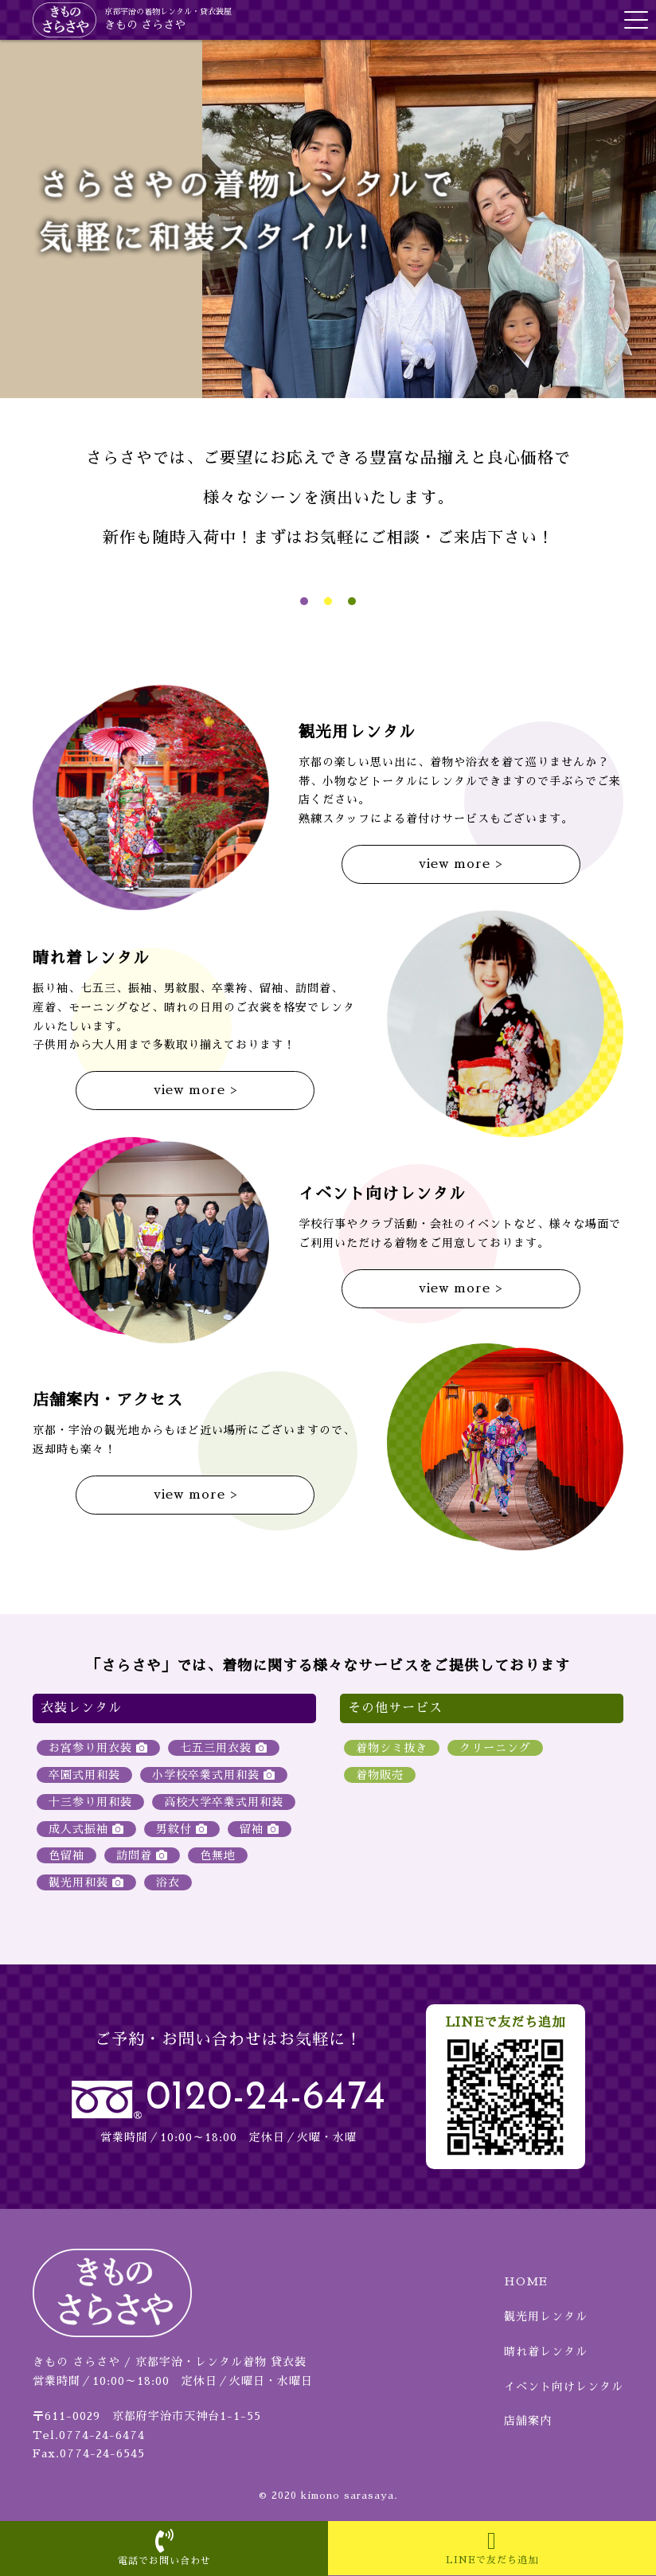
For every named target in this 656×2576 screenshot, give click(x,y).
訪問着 (142, 1855)
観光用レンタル (546, 2316)
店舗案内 (528, 2420)
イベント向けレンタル (563, 2386)
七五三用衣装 (223, 1747)
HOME (526, 2281)
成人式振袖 (86, 1829)
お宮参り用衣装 (98, 1747)
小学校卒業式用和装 (213, 1775)
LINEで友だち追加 (492, 2547)
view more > (460, 864)
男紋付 (182, 1829)
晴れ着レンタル (546, 2351)
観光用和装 (86, 1882)
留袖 (259, 1829)
